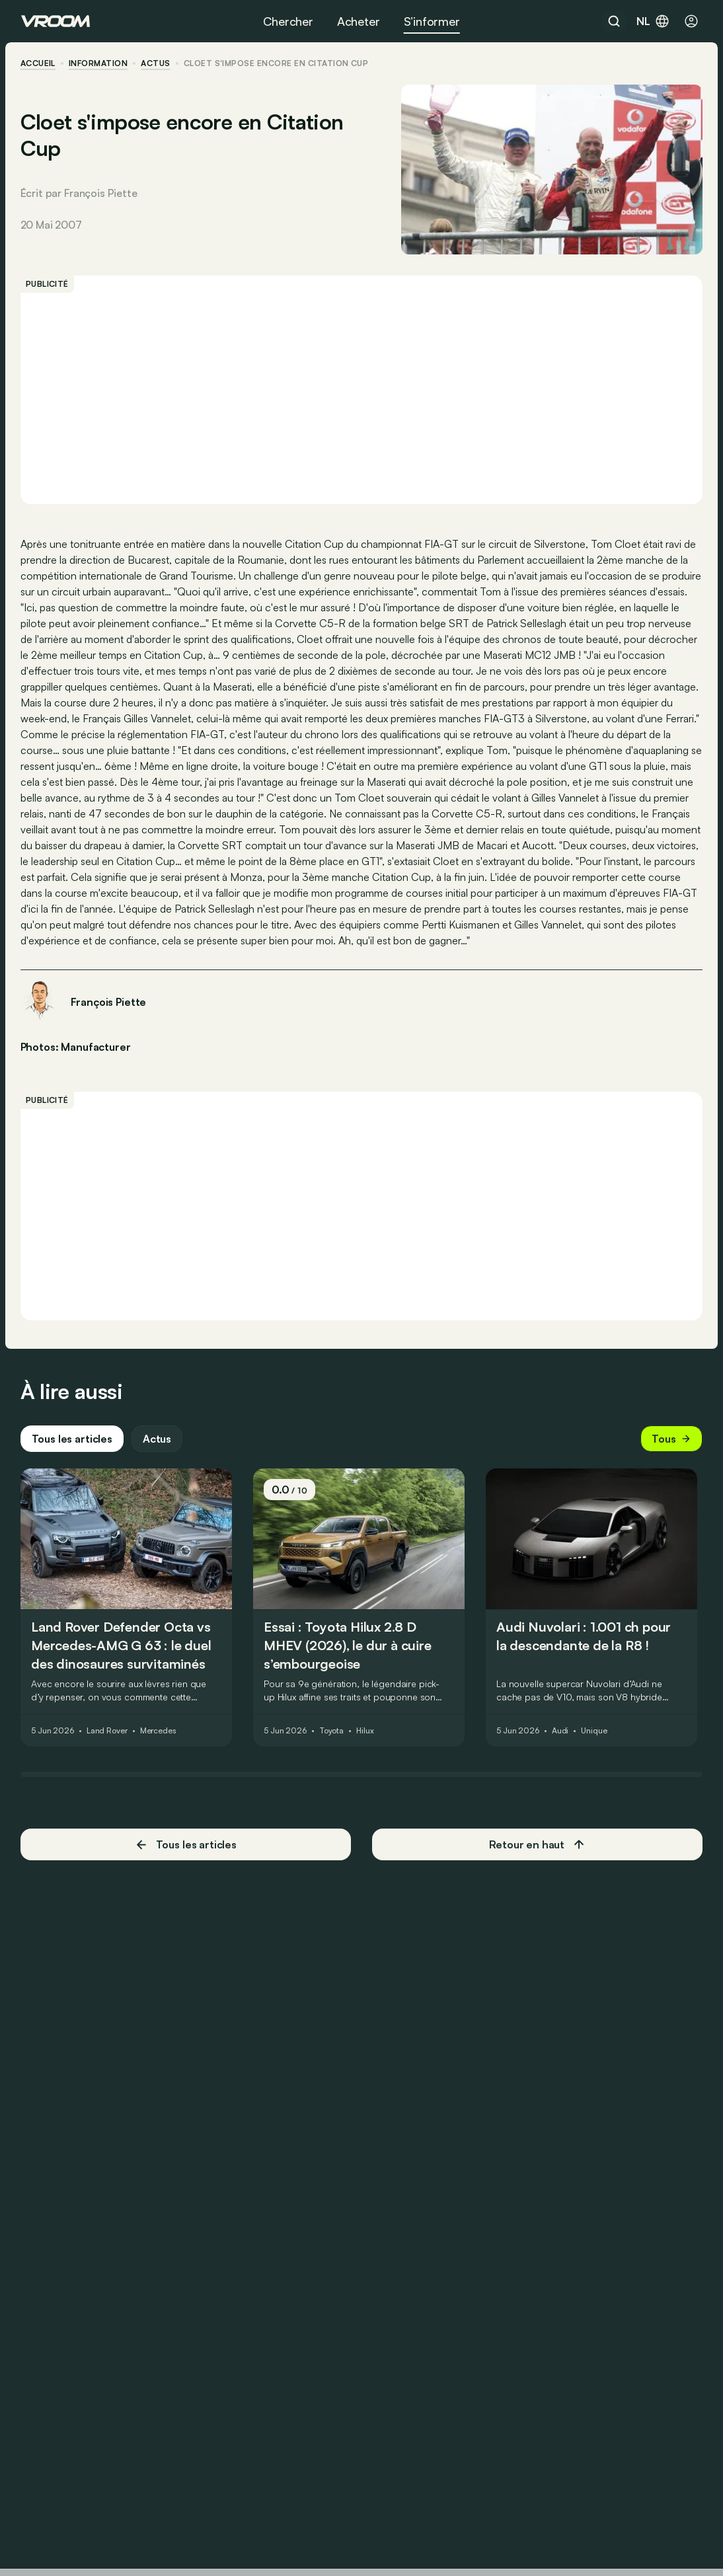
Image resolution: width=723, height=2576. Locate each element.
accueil (38, 63)
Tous (671, 1444)
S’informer (432, 21)
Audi (561, 1737)
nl (653, 21)
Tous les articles (72, 1444)
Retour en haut (537, 1850)
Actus (157, 1444)
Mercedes (159, 1737)
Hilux (365, 1737)
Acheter (358, 21)
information (98, 63)
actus (156, 63)
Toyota (332, 1737)
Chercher (288, 21)
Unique (594, 1737)
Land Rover (107, 1737)
